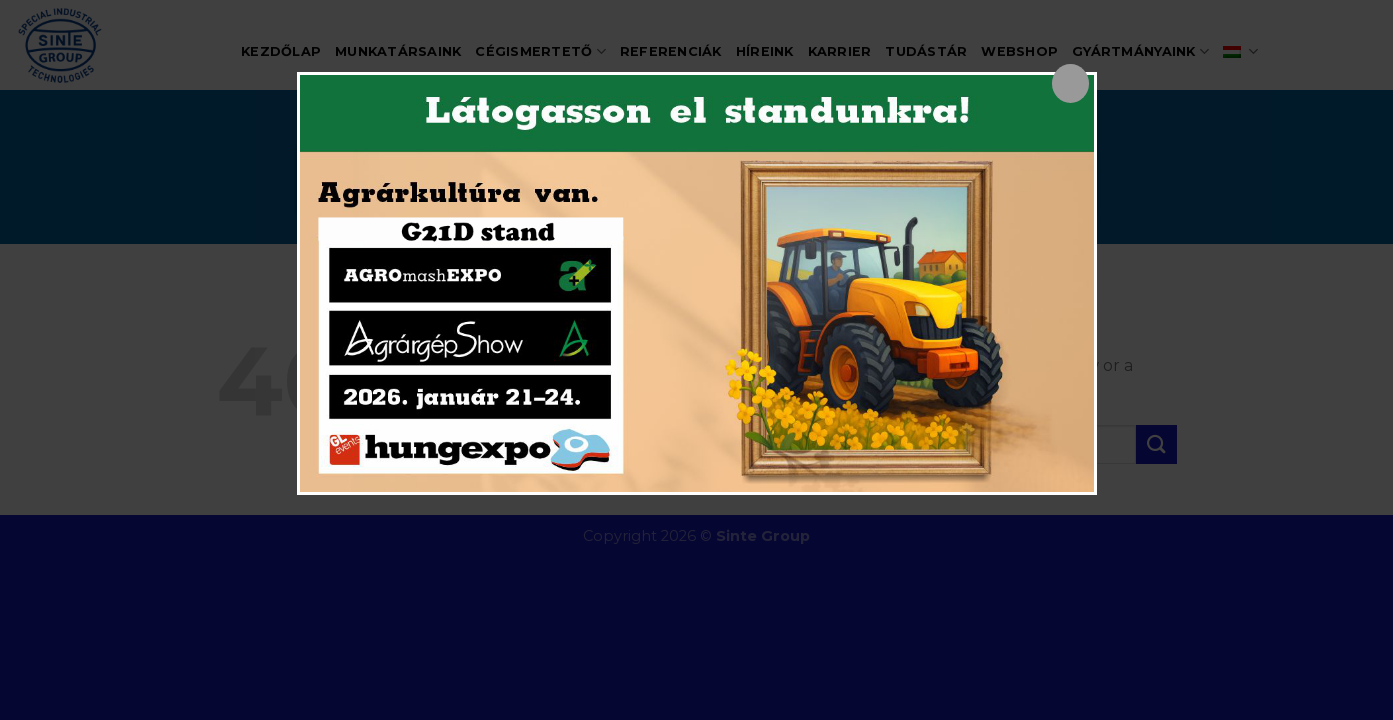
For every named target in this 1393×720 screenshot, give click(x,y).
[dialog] (697, 283)
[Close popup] (1070, 83)
